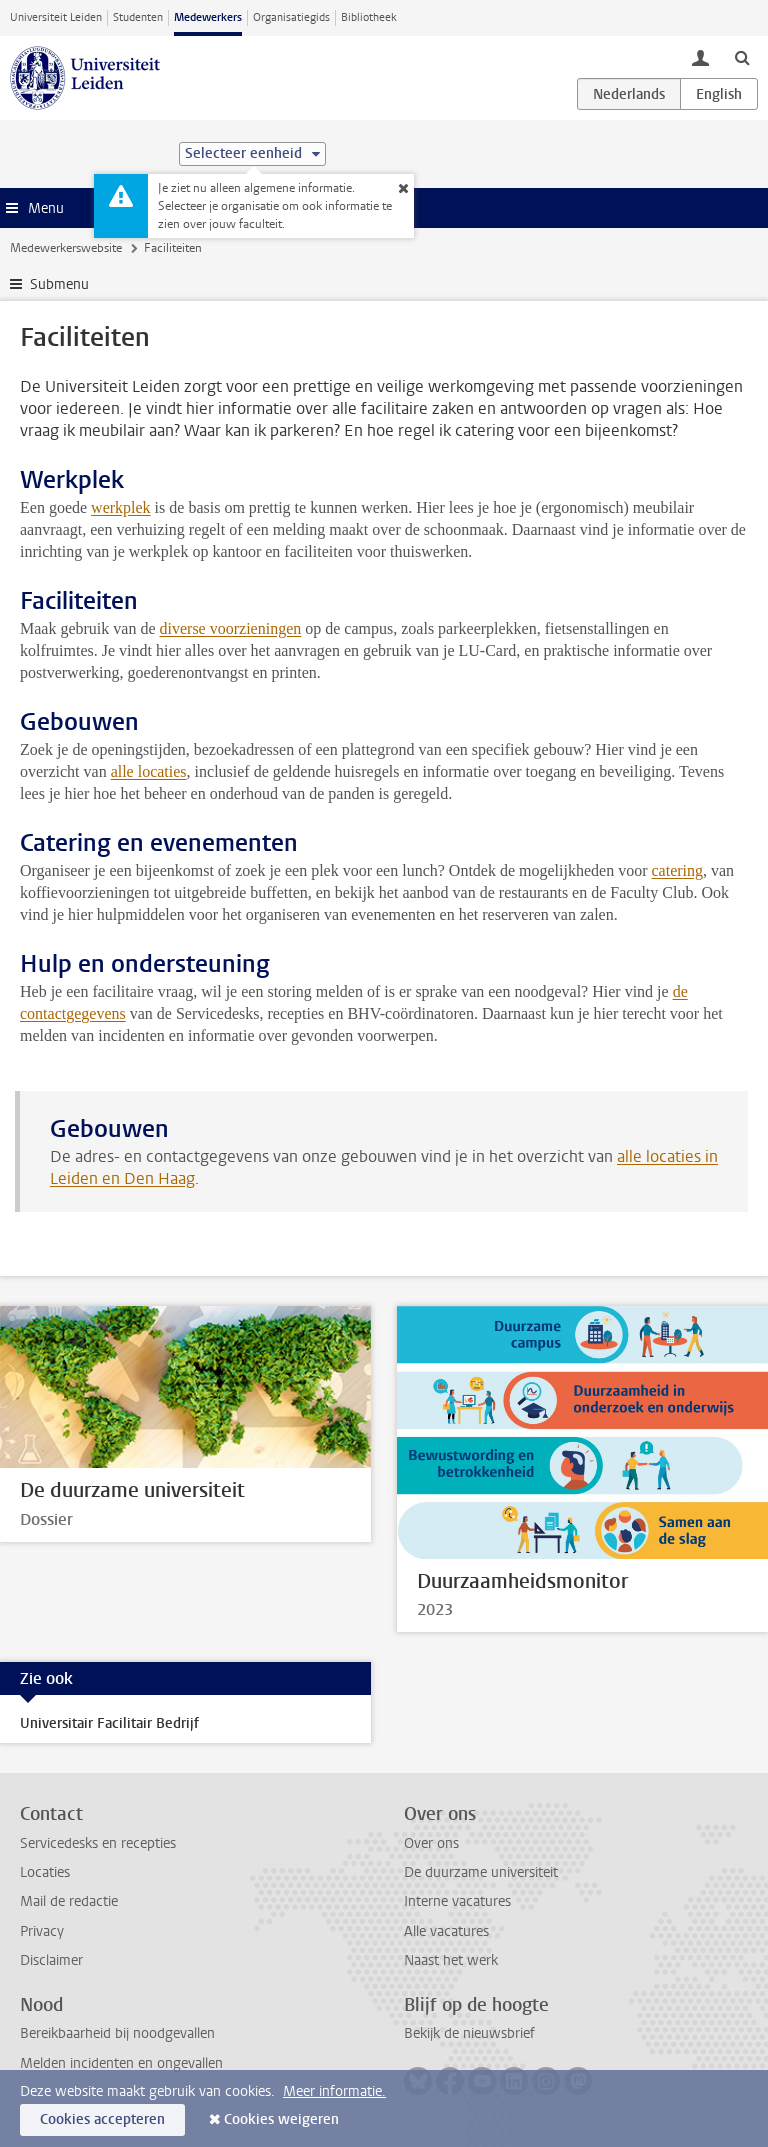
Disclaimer (51, 1960)
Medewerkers (208, 17)
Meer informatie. (334, 2091)
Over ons (431, 1843)
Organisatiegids (291, 17)
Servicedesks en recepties (98, 1843)
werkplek (121, 507)
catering (677, 870)
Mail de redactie (69, 1901)
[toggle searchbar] (742, 57)
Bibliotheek (369, 17)
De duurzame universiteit (481, 1872)
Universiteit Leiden (56, 17)
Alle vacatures (446, 1931)
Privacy (42, 1931)
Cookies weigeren (281, 2119)
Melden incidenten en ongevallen (121, 2063)
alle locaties (149, 771)
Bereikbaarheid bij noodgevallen (117, 2033)
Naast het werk (451, 1960)
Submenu (59, 284)
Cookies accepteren (102, 2119)
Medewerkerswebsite (66, 248)
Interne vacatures (457, 1901)
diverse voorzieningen (231, 628)
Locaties (45, 1872)
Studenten (138, 17)
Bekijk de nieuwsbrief (469, 2033)
